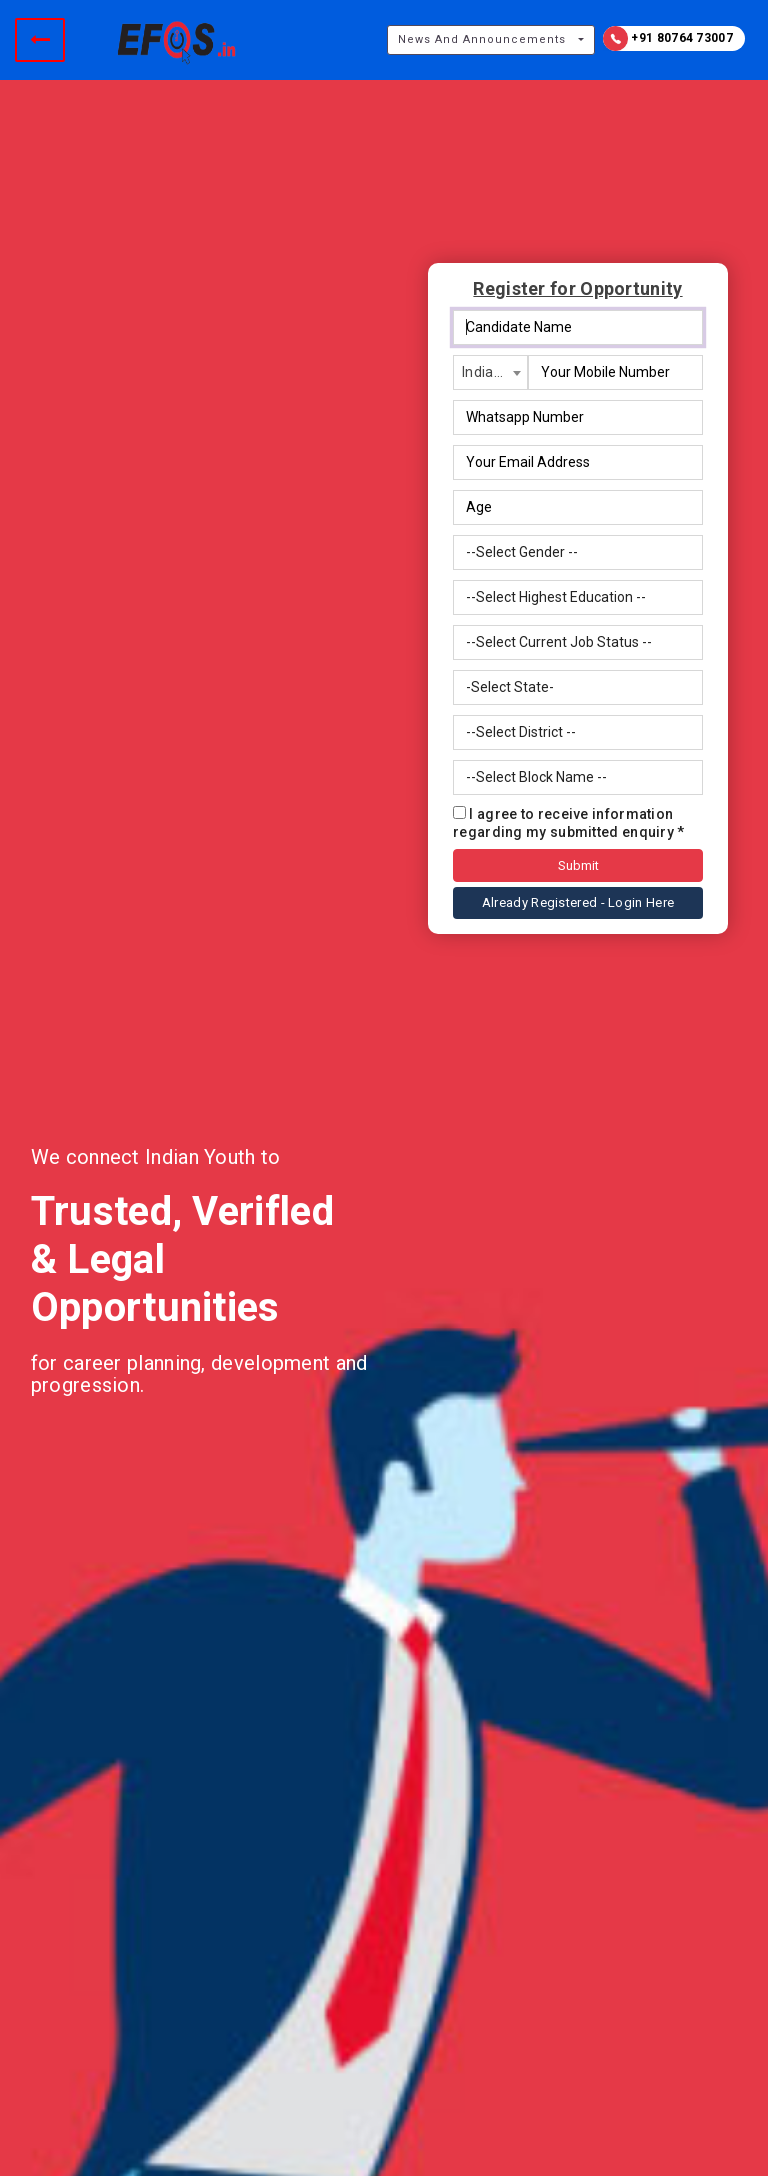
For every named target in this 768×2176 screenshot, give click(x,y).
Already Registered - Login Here (578, 902)
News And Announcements (482, 39)
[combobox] (490, 372)
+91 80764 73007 (668, 38)
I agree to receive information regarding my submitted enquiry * (569, 823)
